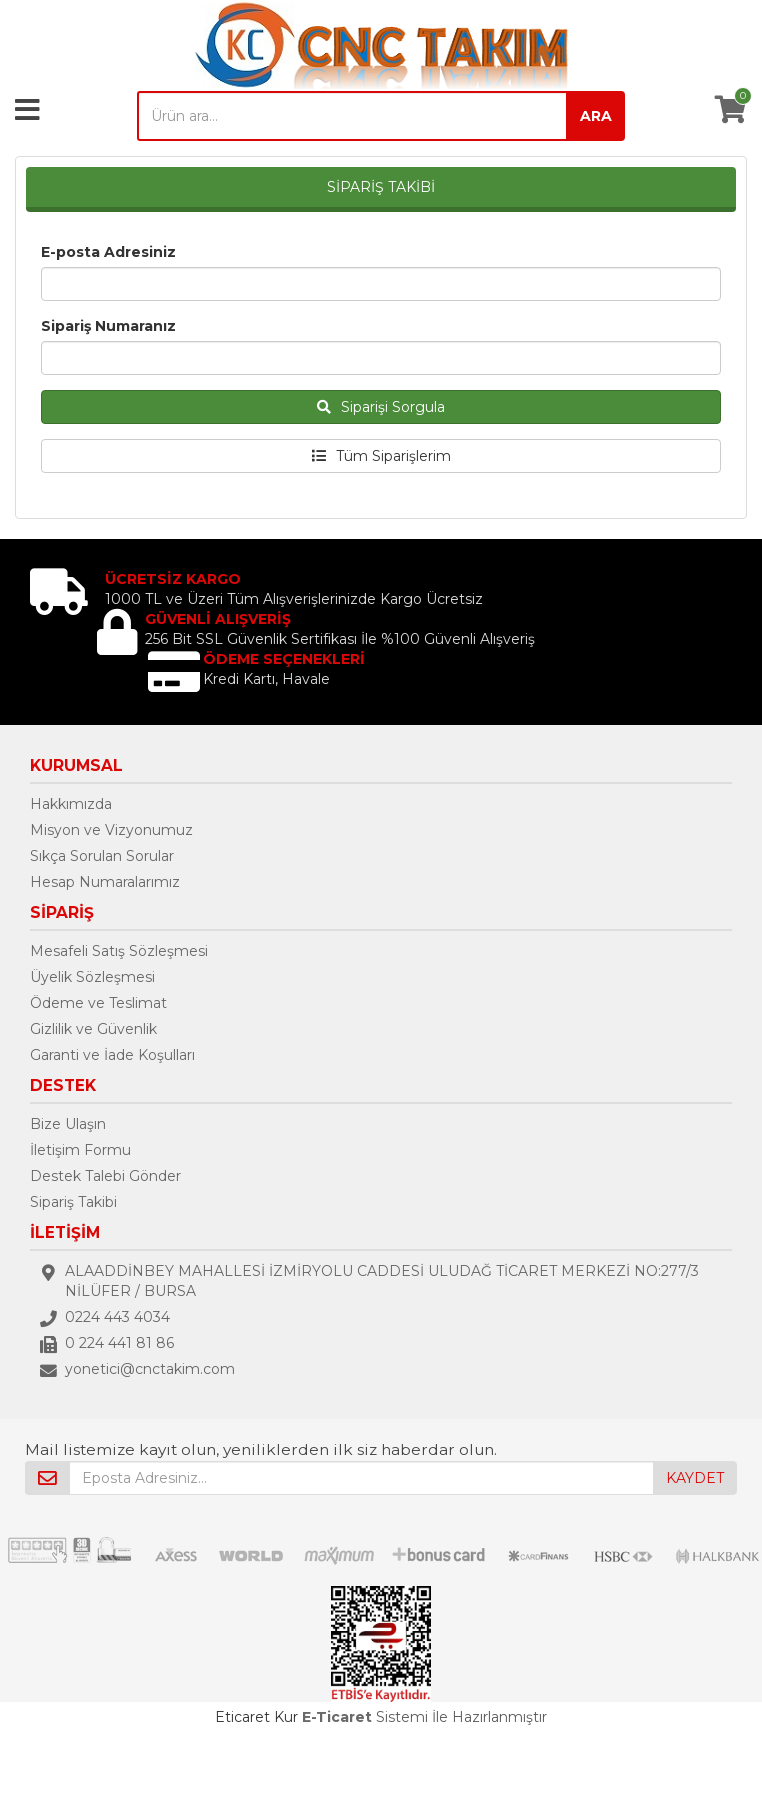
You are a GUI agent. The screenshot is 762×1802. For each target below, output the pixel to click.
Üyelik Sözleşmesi (92, 977)
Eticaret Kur (256, 1717)
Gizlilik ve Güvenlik (93, 1029)
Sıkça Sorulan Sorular (102, 856)
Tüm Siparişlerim (381, 456)
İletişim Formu (80, 1150)
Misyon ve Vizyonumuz (111, 830)
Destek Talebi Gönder (105, 1176)
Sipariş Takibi (73, 1202)
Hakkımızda (71, 804)
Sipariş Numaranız (108, 326)
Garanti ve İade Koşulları (112, 1055)
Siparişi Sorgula (381, 407)
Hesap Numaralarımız (105, 882)
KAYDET (695, 1478)
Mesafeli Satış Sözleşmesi (119, 951)
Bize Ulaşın (68, 1124)
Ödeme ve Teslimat (98, 1003)
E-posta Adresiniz (108, 252)
